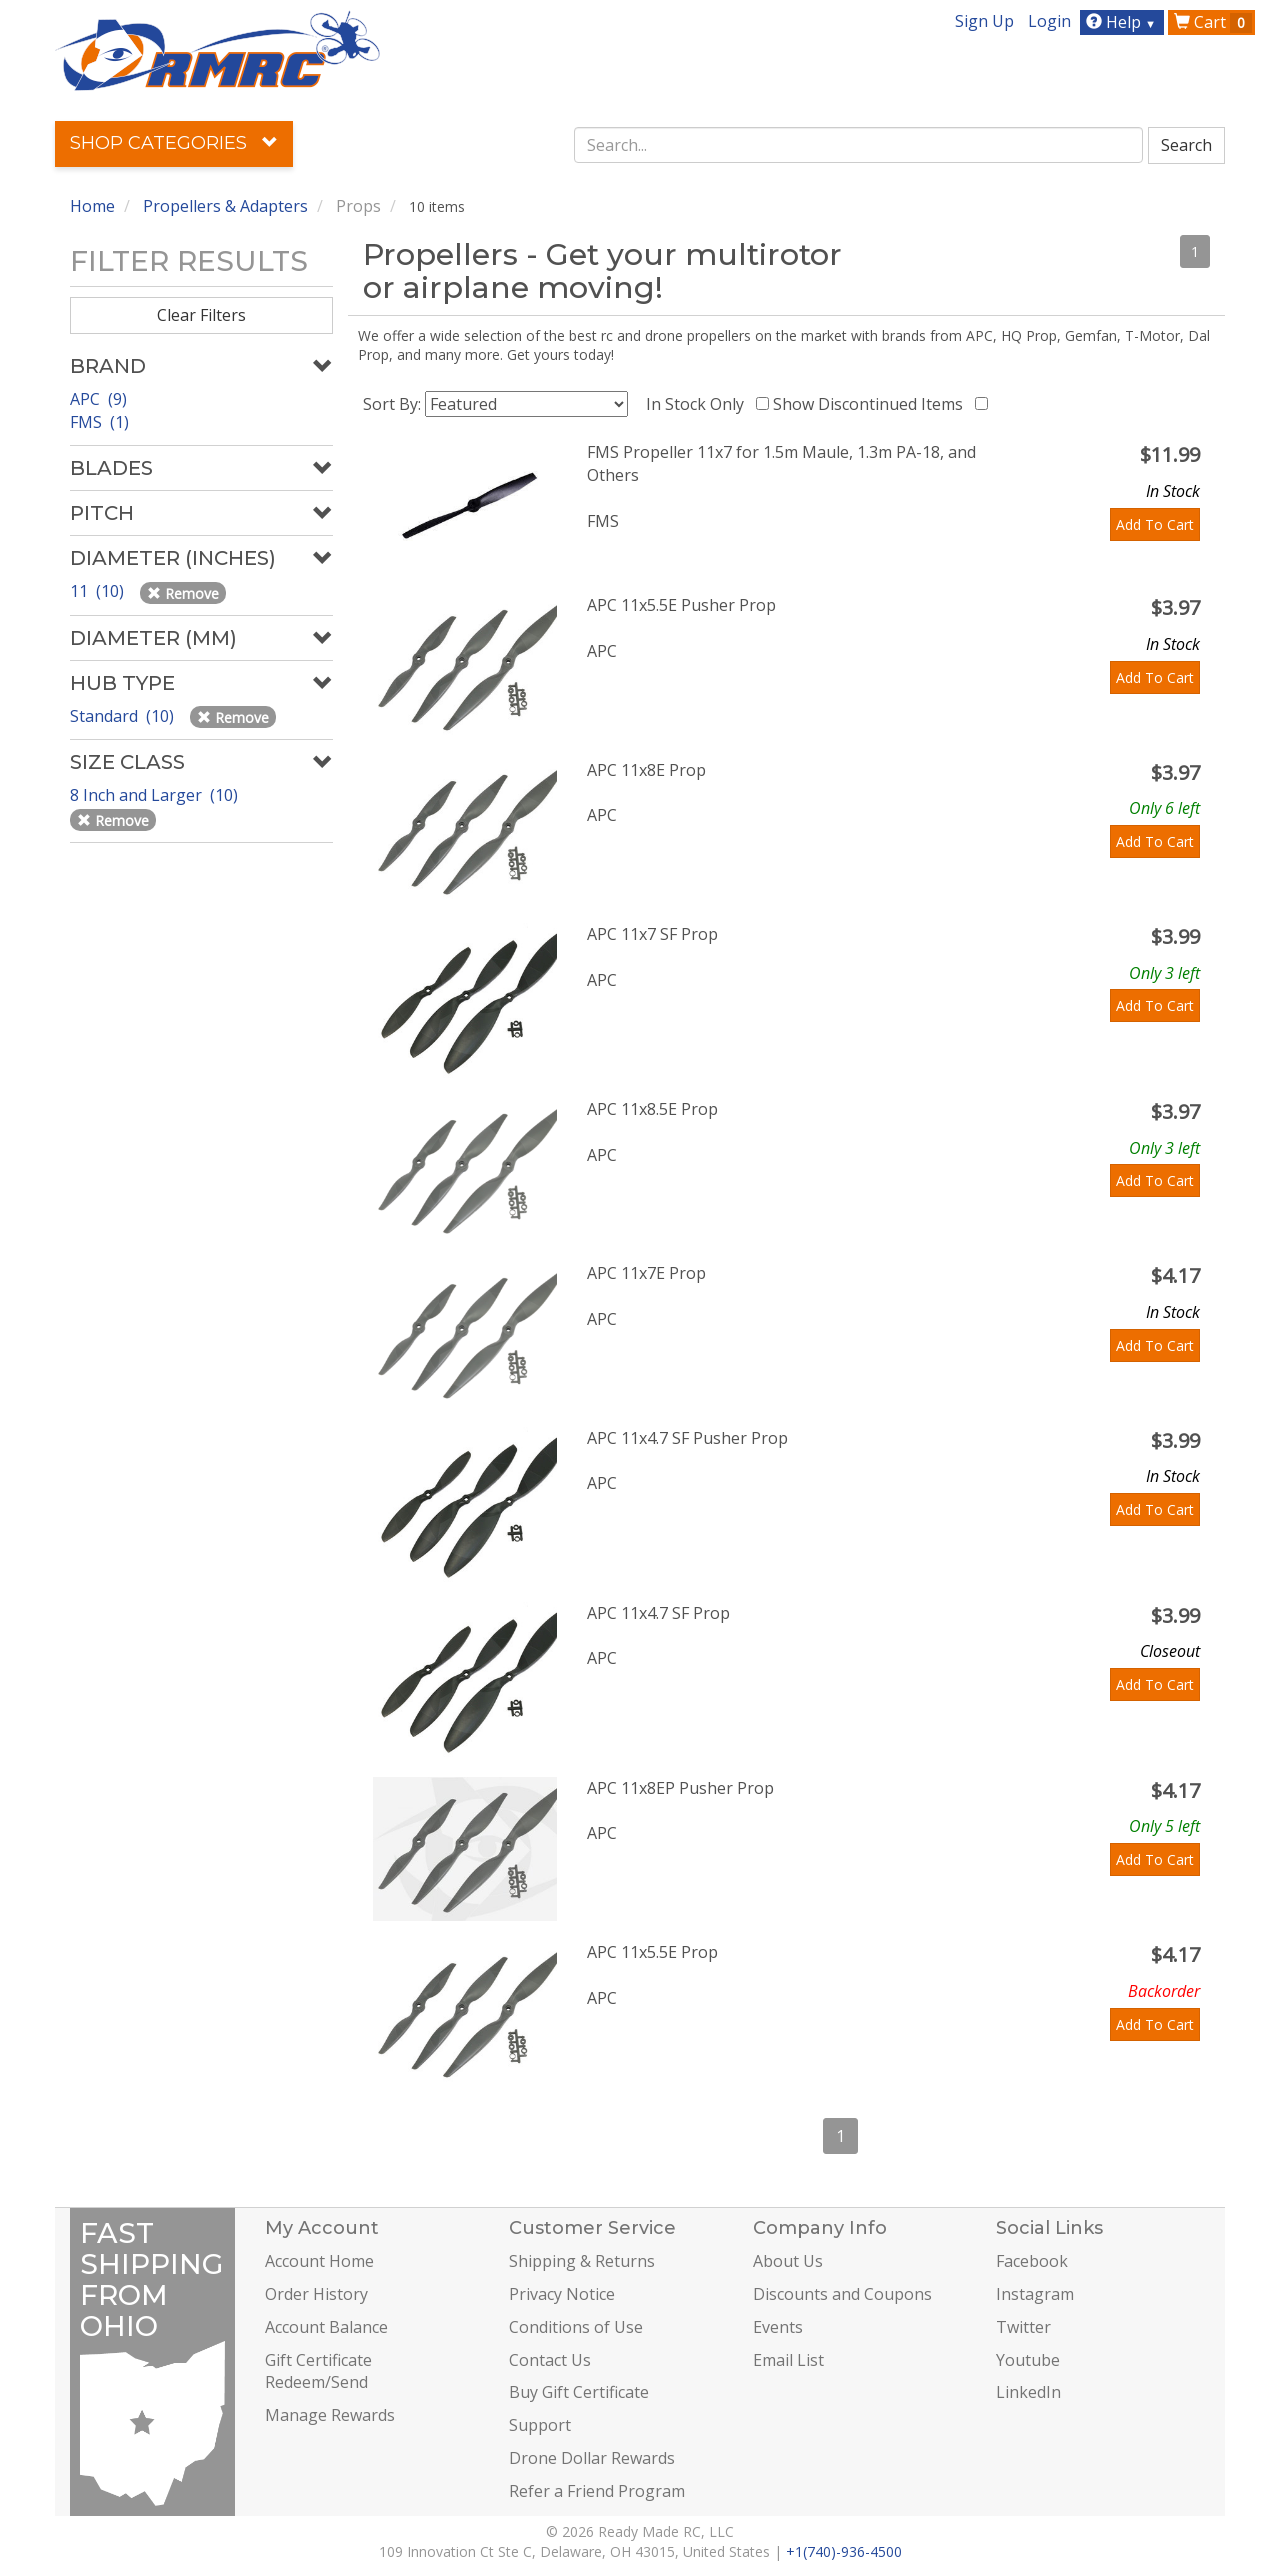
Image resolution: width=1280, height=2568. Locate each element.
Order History (316, 2294)
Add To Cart (1155, 524)
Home (92, 206)
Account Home (319, 2261)
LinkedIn (1028, 2392)
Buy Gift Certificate (579, 2392)
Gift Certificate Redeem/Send (318, 2371)
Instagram (1035, 2294)
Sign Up (984, 21)
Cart (1213, 22)
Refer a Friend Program (597, 2491)
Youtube (1028, 2360)
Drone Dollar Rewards (592, 2458)
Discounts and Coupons (842, 2294)
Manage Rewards (330, 2415)
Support (540, 2425)
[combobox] (859, 145)
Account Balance (326, 2327)
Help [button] (1123, 22)
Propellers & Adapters (225, 206)
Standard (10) (124, 716)
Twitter (1023, 2327)
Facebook (1032, 2261)
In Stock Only (699, 404)
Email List (788, 2360)
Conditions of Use (576, 2327)
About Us (788, 2261)
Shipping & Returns (582, 2261)
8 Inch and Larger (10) (156, 795)
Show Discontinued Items (872, 404)
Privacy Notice (562, 2294)
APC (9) (98, 399)
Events (778, 2327)
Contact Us (550, 2360)
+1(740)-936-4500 (844, 2551)
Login (1049, 21)
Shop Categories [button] (174, 143)
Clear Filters (201, 315)
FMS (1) (99, 422)
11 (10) (99, 591)
